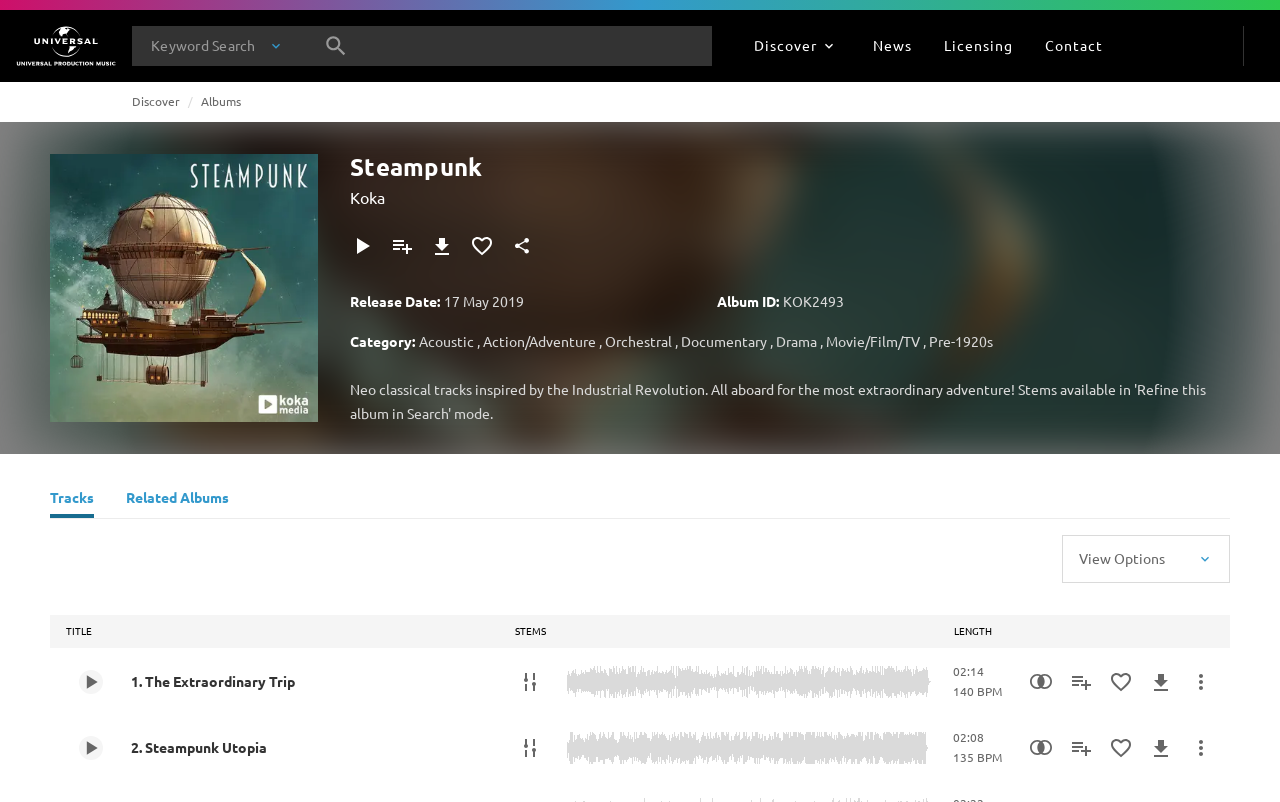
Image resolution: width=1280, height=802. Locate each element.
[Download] (442, 246)
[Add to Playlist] (402, 246)
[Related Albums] (177, 500)
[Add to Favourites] (482, 246)
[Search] (336, 46)
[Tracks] (72, 500)
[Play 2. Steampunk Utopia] (91, 748)
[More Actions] (1201, 682)
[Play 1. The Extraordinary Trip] (91, 682)
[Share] (522, 246)
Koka (367, 197)
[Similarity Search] (1041, 682)
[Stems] (530, 682)
